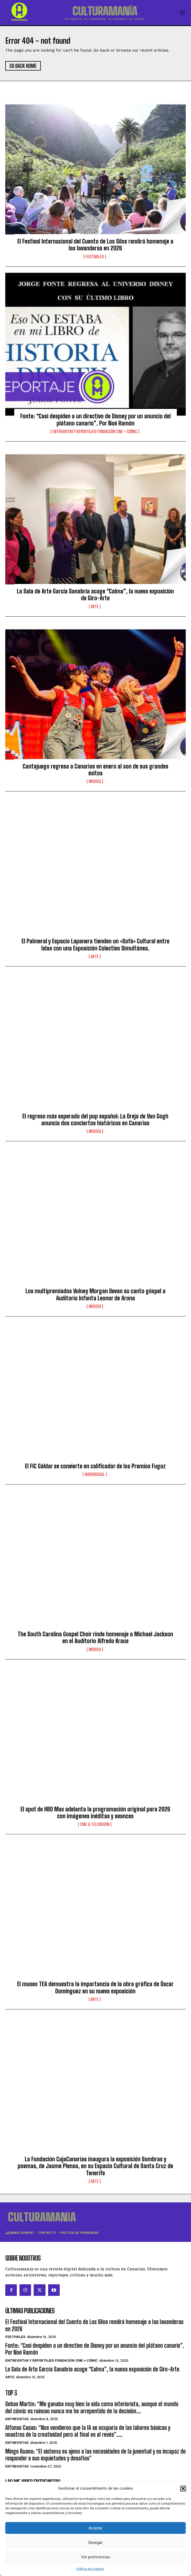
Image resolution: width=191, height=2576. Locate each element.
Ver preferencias (95, 2557)
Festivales (95, 257)
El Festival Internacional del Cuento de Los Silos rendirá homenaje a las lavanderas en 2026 (95, 245)
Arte (95, 607)
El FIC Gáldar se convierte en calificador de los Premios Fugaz (95, 1466)
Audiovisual (95, 1474)
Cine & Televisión (94, 1824)
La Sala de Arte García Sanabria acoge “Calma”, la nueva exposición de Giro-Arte (95, 595)
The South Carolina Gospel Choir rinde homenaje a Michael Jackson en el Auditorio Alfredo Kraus (95, 1637)
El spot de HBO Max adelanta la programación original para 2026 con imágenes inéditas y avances (95, 1813)
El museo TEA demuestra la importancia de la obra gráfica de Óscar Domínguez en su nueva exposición (95, 1987)
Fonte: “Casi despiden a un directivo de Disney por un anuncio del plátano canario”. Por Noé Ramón (95, 420)
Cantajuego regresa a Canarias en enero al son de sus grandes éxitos (95, 770)
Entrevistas (17, 2419)
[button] (183, 2488)
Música (95, 781)
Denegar (95, 2542)
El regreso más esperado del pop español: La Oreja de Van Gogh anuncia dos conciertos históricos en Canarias (95, 1120)
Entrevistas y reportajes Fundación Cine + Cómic (94, 431)
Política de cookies (90, 2569)
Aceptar (95, 2528)
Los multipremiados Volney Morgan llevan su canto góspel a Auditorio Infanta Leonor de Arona (95, 1294)
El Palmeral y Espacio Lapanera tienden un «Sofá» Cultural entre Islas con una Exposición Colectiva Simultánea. (95, 945)
